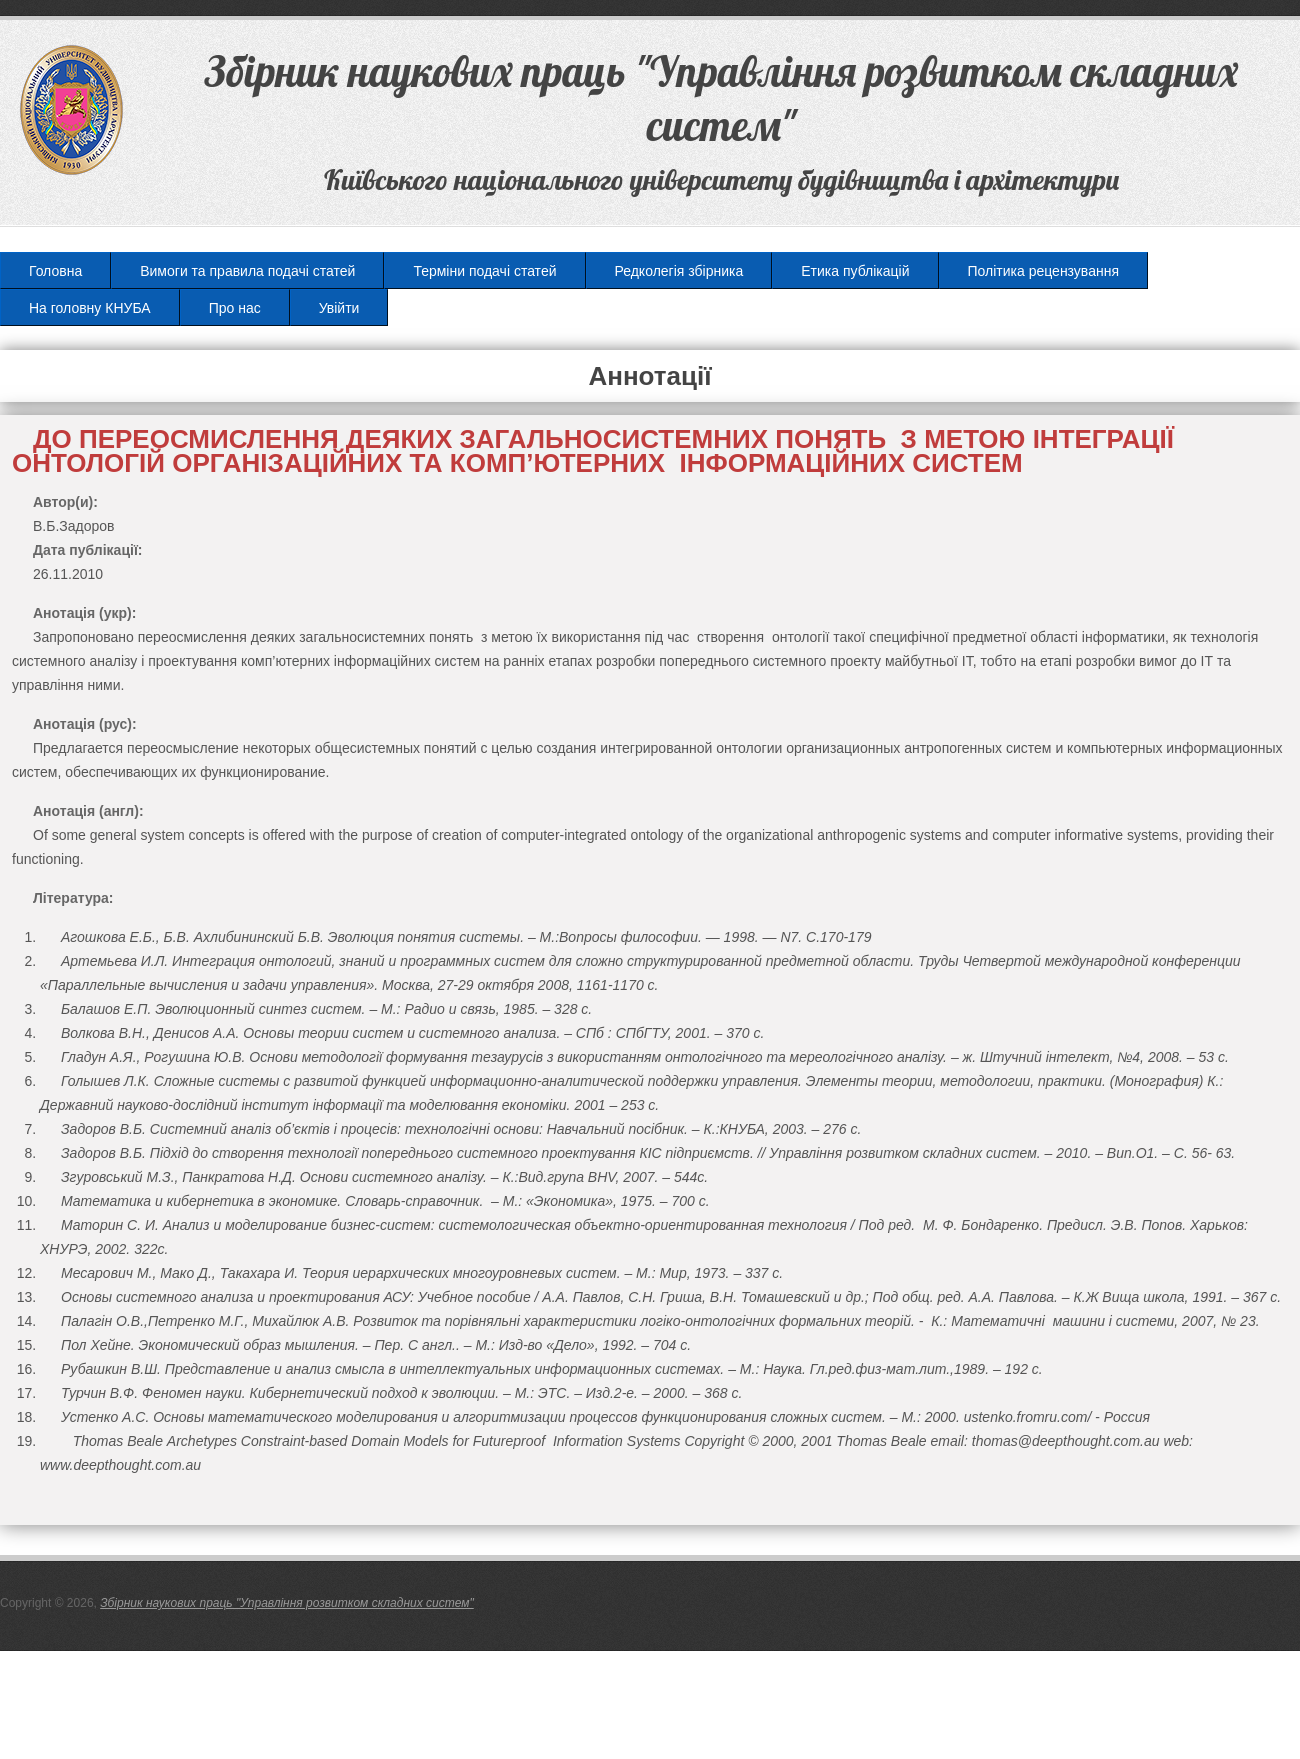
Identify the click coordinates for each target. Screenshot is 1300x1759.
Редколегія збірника (679, 271)
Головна (55, 271)
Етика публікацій (855, 271)
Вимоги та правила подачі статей (247, 271)
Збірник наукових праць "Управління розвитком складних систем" (287, 1603)
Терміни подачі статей (484, 271)
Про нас (235, 308)
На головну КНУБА (90, 308)
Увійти (339, 308)
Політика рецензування (1043, 271)
